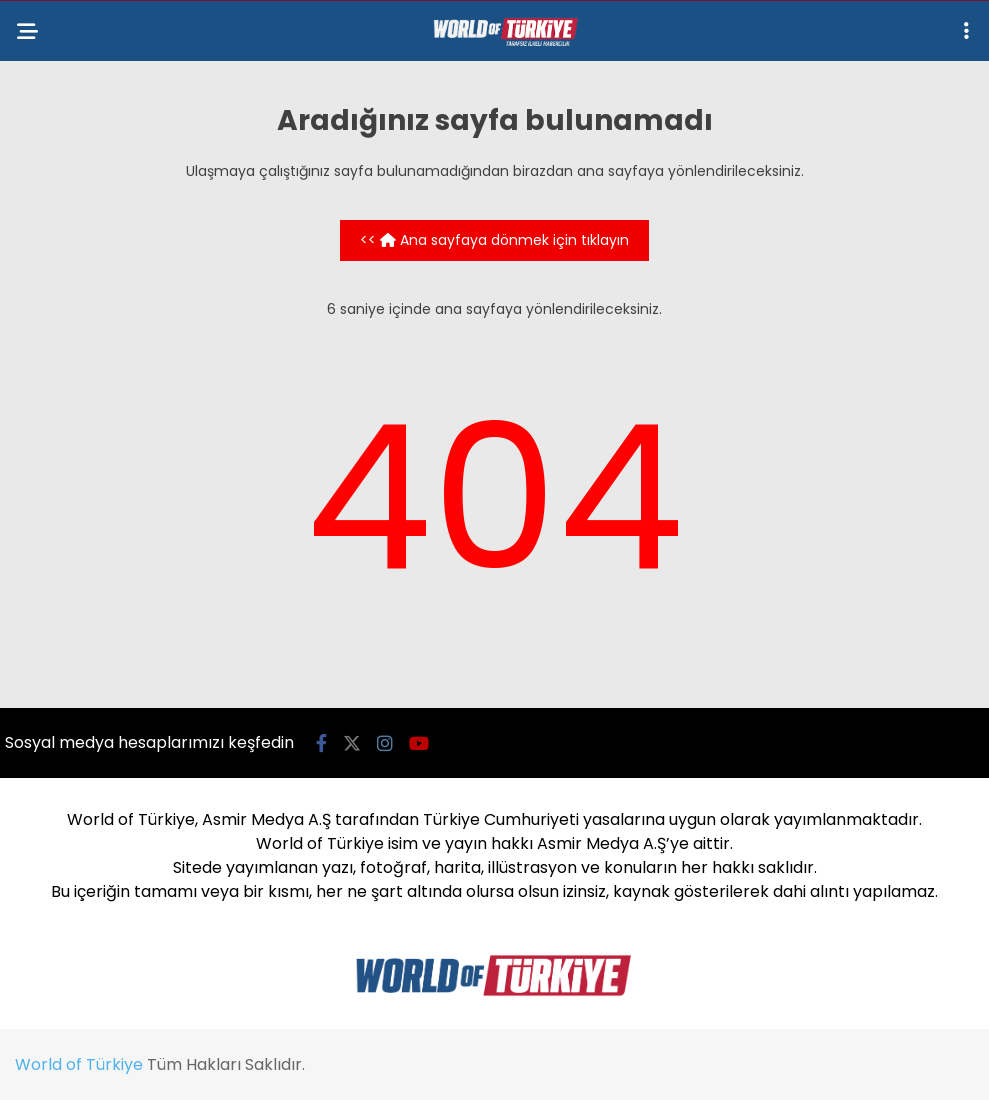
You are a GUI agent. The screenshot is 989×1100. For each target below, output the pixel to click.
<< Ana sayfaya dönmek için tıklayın (494, 240)
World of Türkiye (79, 1064)
